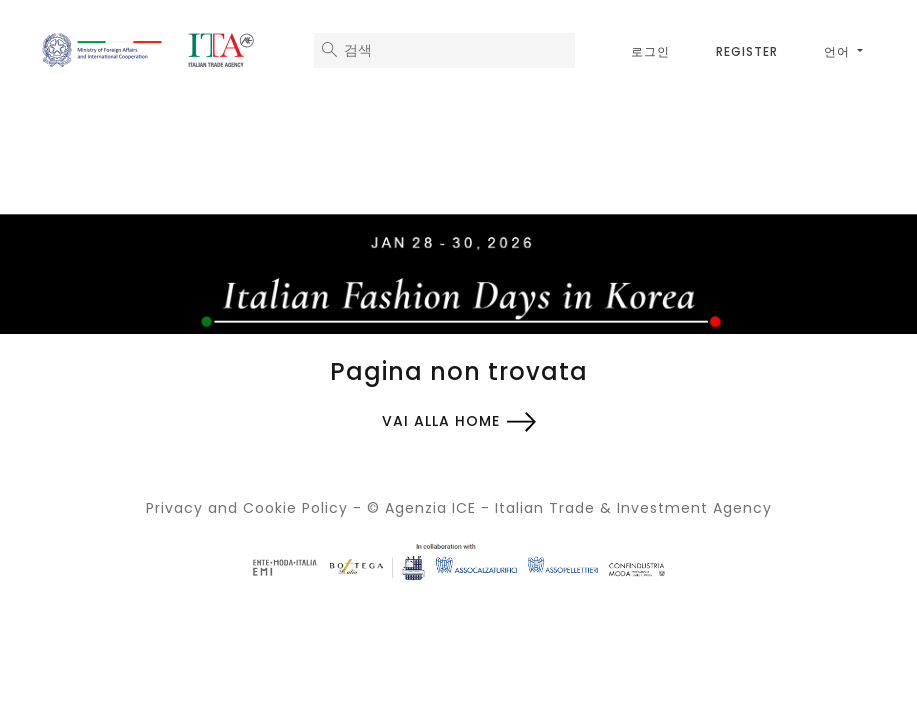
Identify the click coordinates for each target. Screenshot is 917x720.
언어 (839, 51)
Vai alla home (441, 421)
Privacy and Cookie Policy (247, 508)
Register (747, 51)
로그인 (650, 51)
